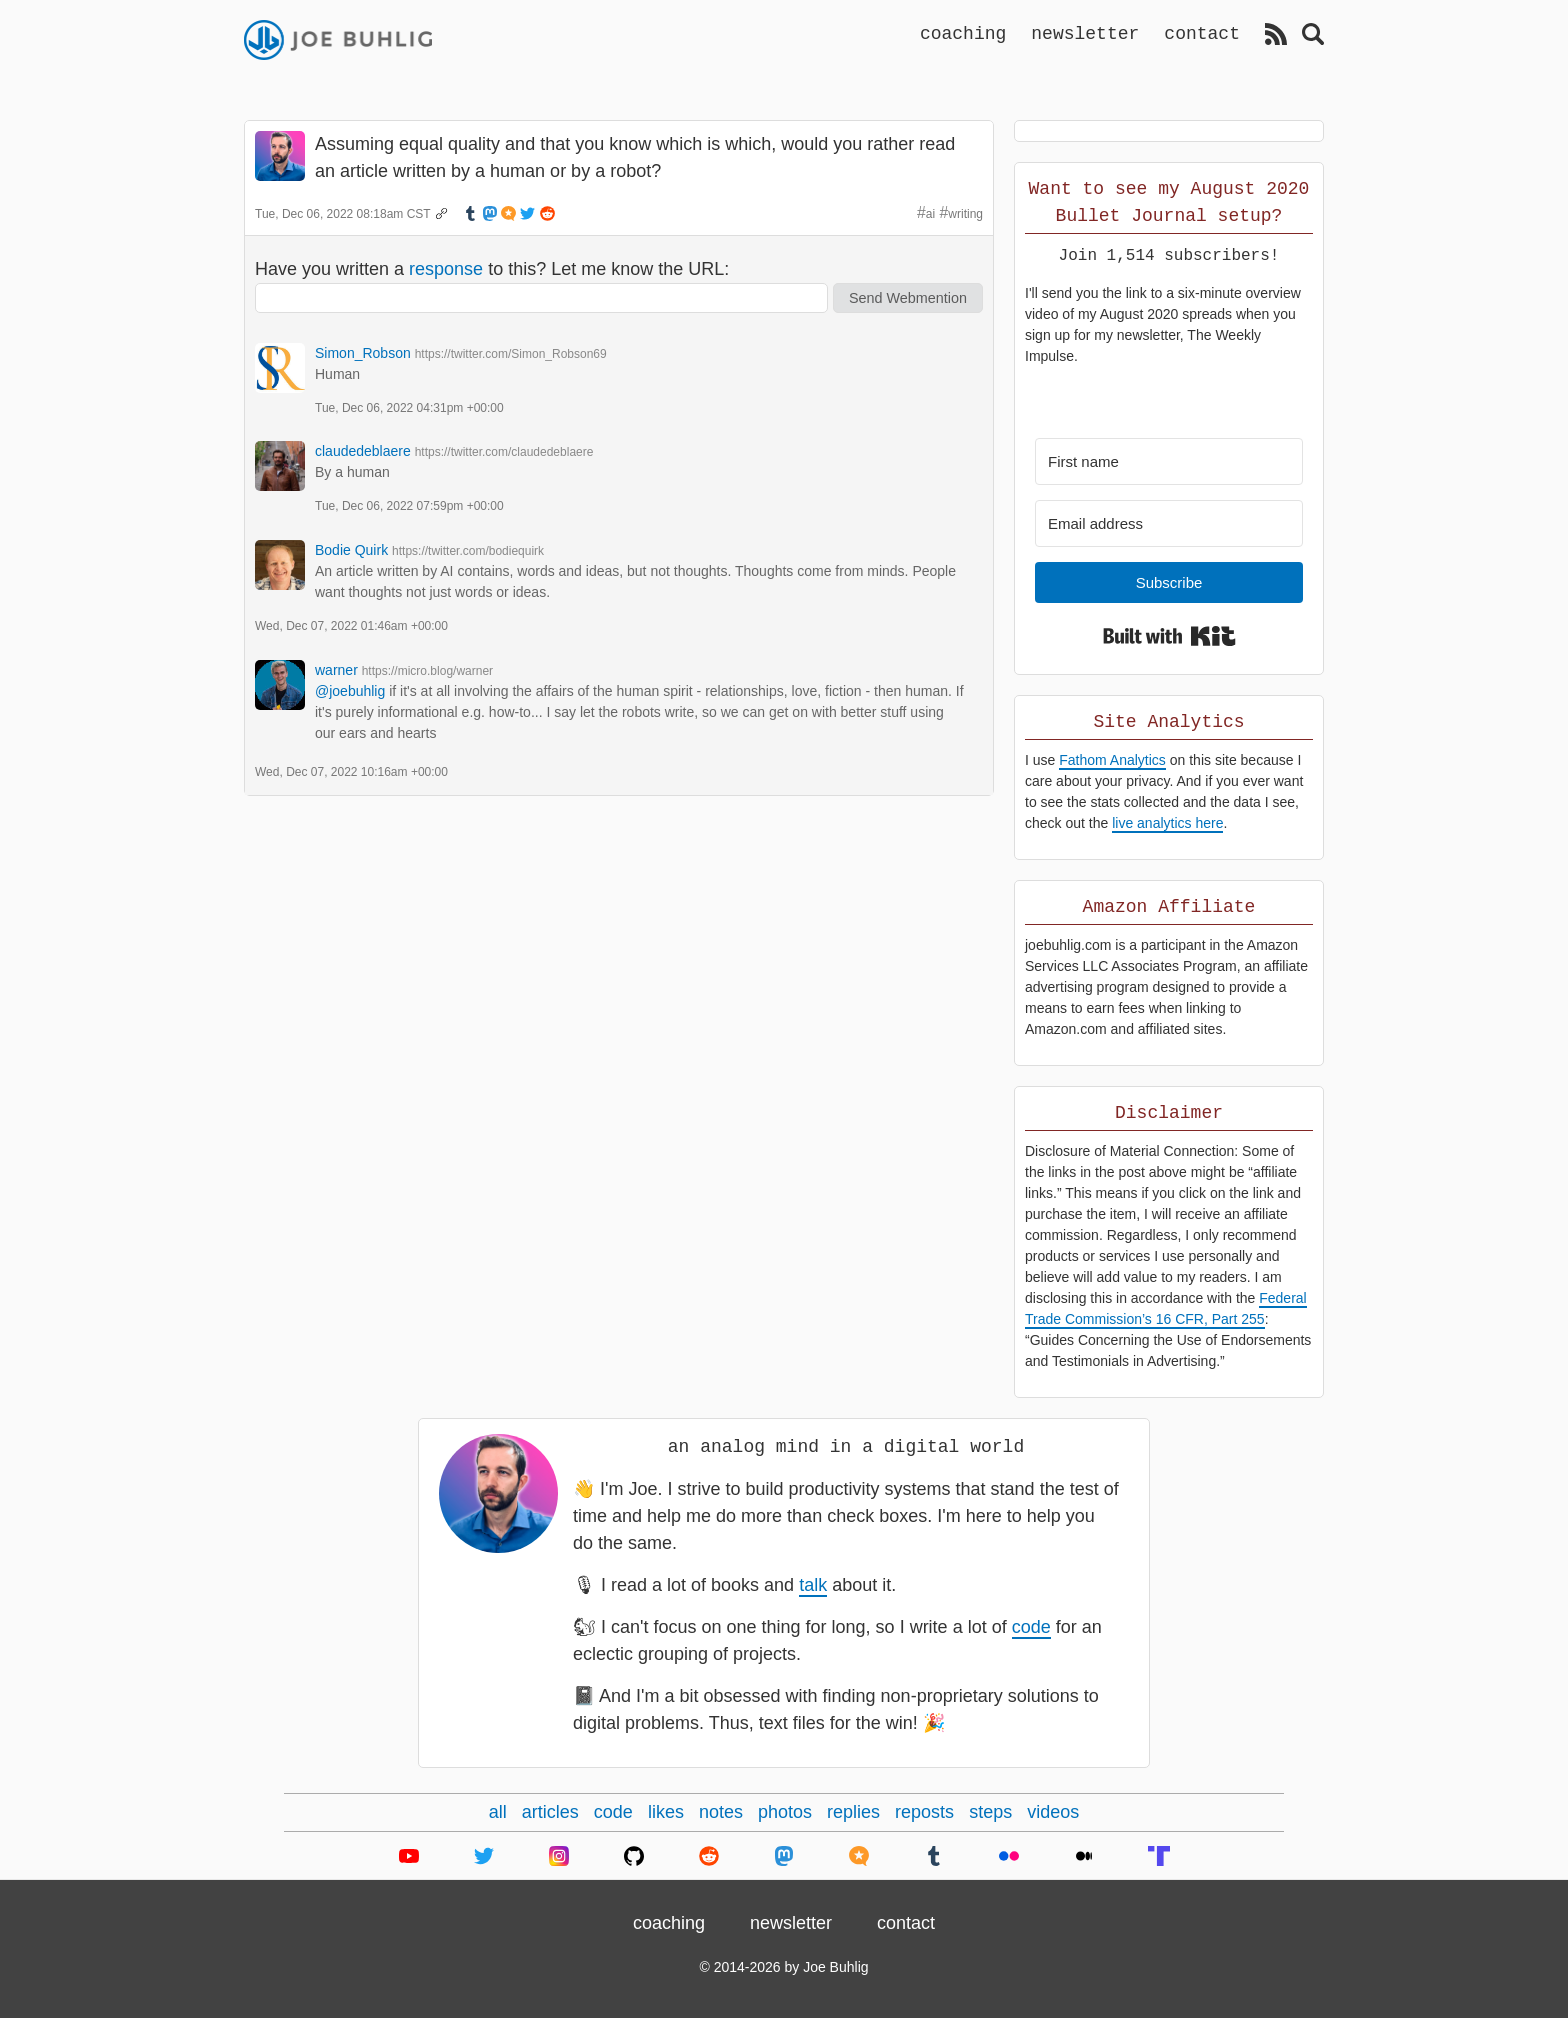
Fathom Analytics (1112, 760)
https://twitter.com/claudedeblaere (504, 452)
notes (721, 1812)
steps (990, 1812)
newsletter (1085, 33)
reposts (924, 1812)
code (1031, 1627)
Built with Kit (1169, 636)
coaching (963, 33)
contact (1202, 33)
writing (965, 214)
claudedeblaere (363, 451)
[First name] (1169, 461)
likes (666, 1812)
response (446, 269)
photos (785, 1812)
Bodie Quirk (351, 550)
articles (550, 1812)
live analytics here (1167, 823)
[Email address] (1169, 523)
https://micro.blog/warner (427, 671)
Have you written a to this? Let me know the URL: (492, 269)
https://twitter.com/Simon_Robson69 (511, 354)
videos (1053, 1812)
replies (853, 1812)
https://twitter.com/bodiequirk (468, 551)
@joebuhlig (350, 691)
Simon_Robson (363, 353)
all (498, 1812)
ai (930, 214)
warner (336, 670)
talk (813, 1585)
